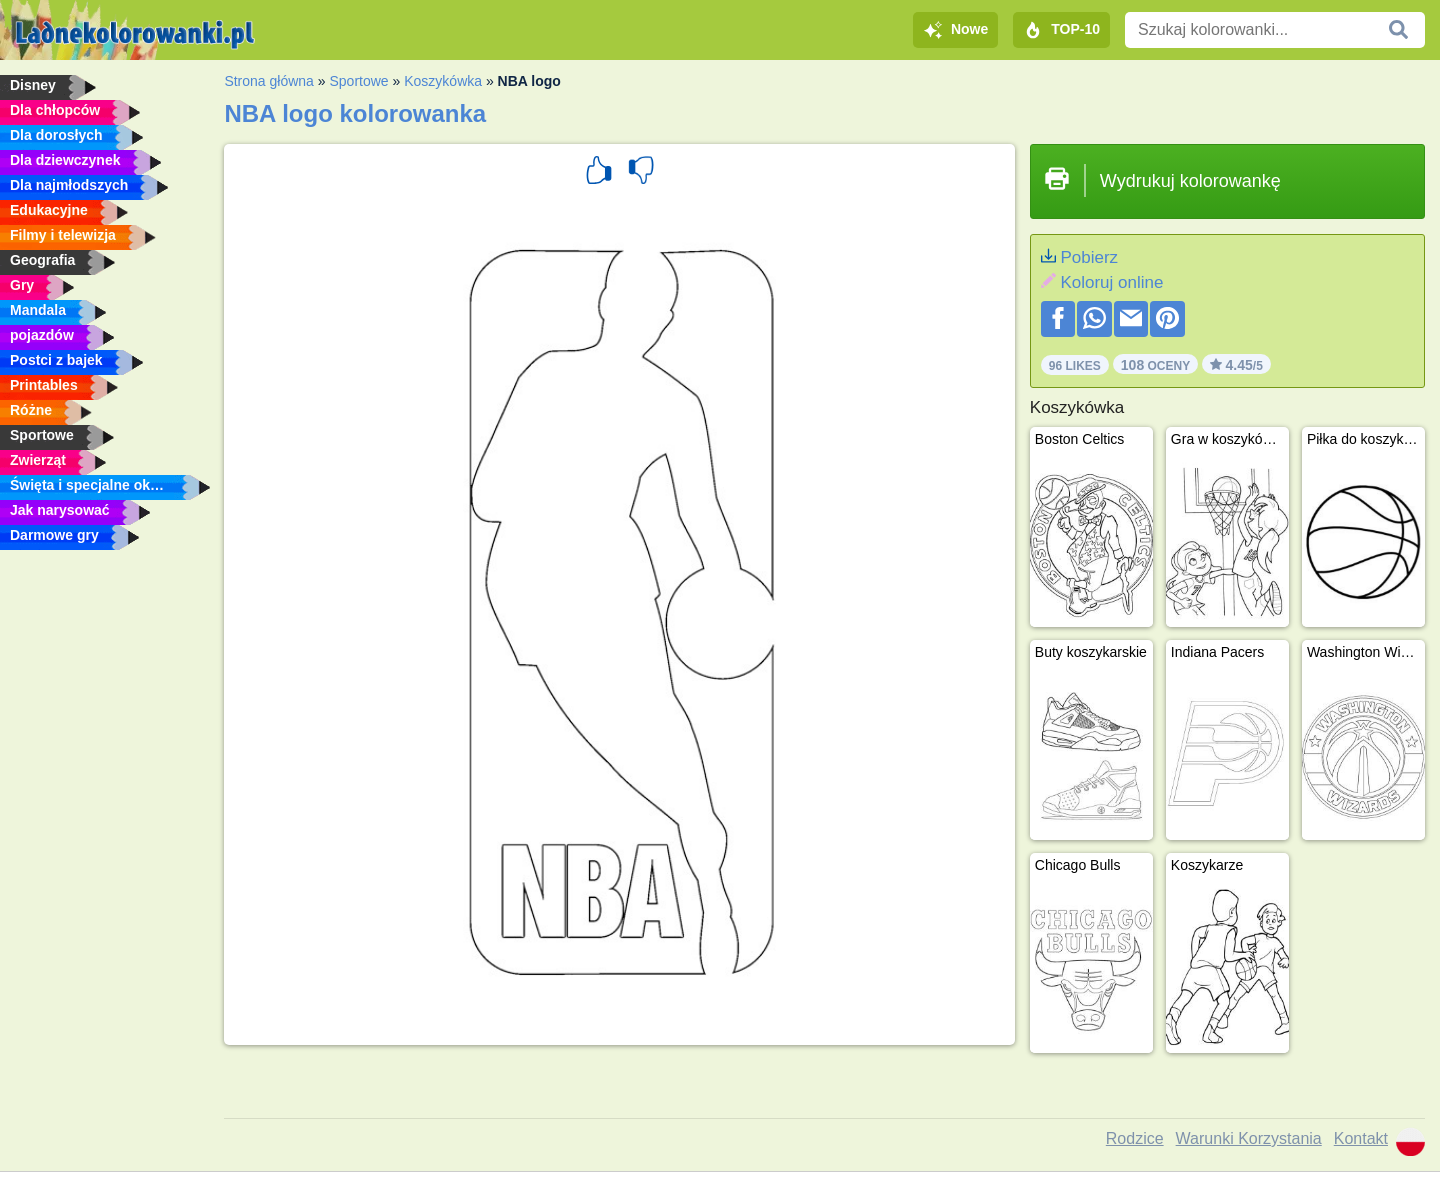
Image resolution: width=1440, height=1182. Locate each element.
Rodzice (1135, 1138)
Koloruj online (1111, 282)
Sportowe (358, 81)
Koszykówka (443, 81)
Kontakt (1361, 1138)
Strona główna (269, 81)
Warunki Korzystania (1249, 1138)
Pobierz (1089, 257)
